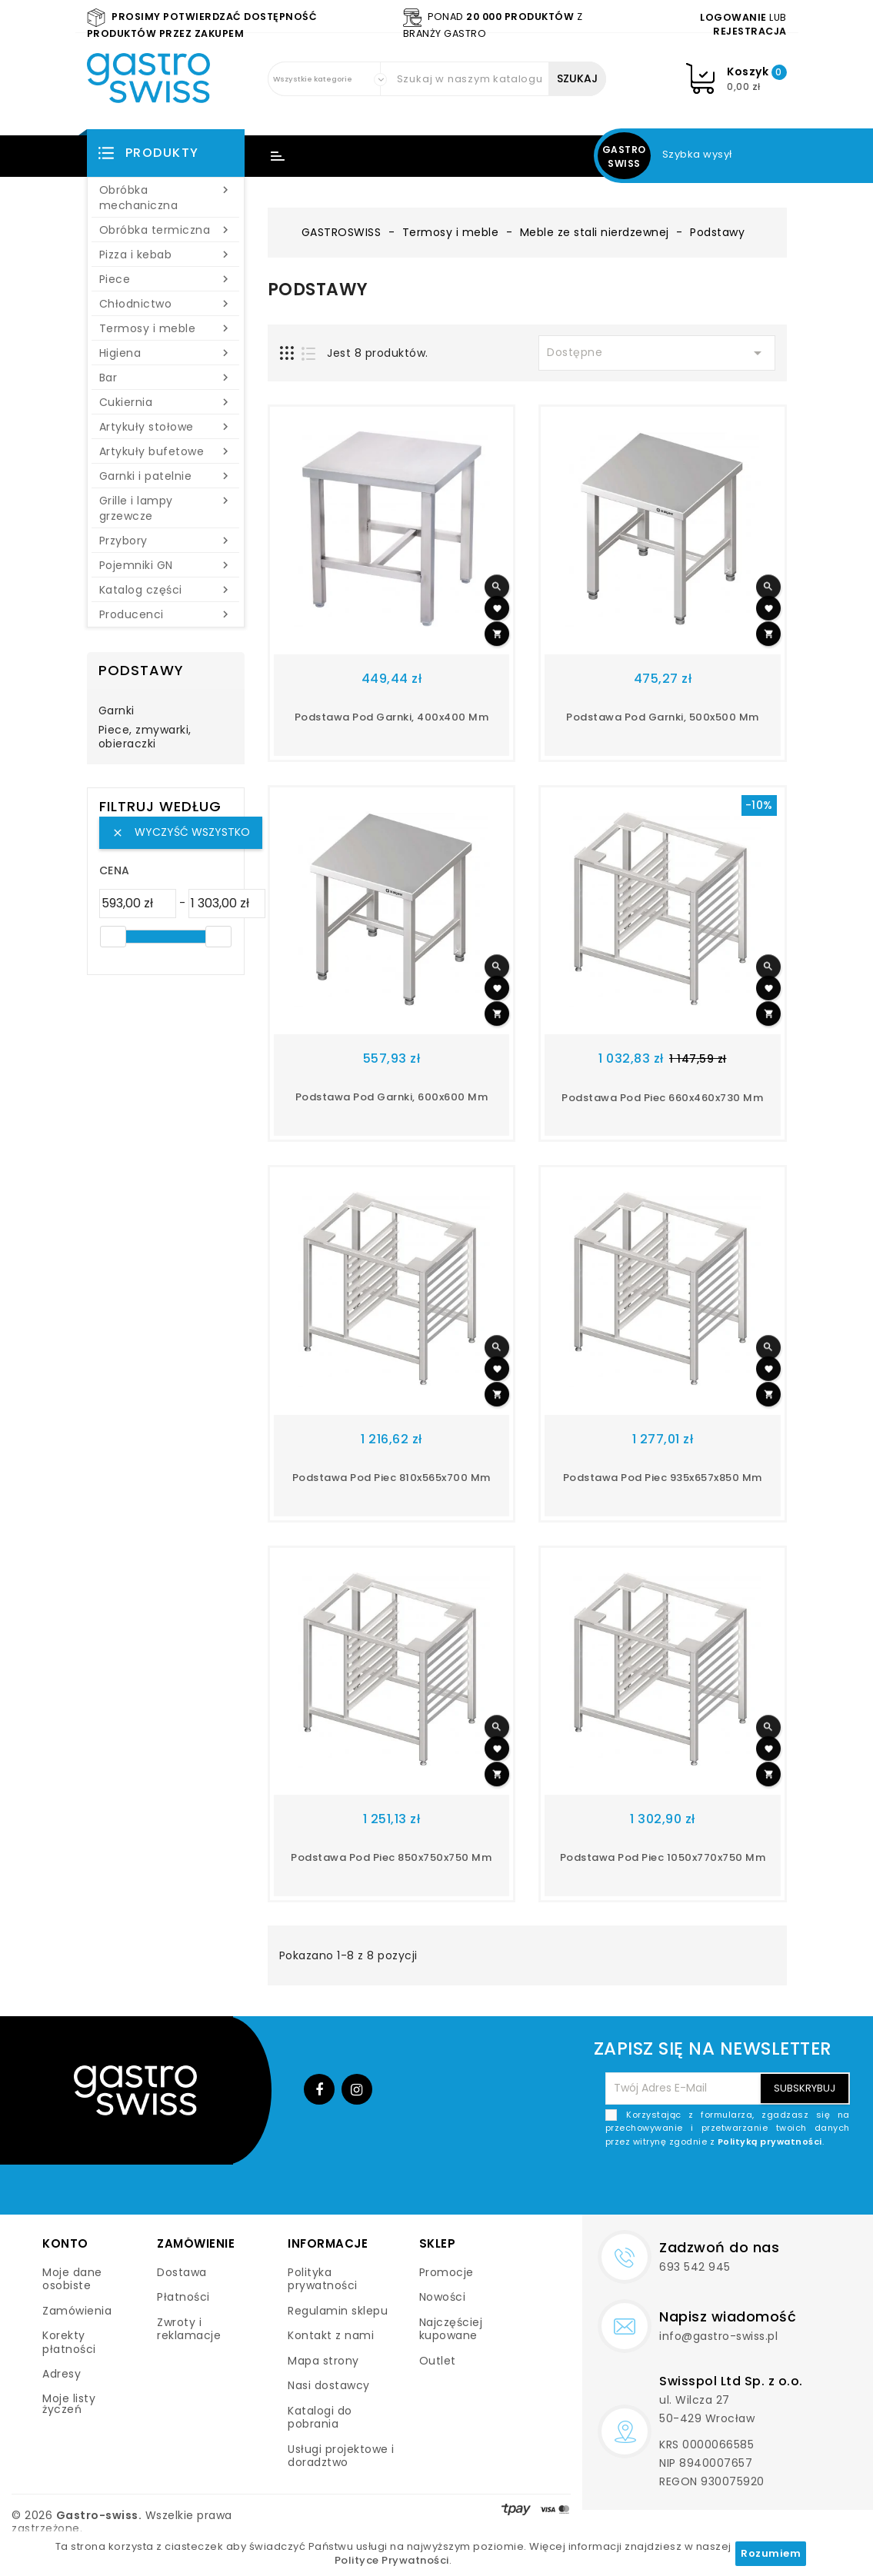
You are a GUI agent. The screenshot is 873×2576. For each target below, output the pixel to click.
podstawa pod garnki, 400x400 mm (392, 717)
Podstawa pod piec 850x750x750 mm (391, 1857)
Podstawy (141, 670)
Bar (165, 377)
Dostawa (182, 2272)
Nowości (442, 2297)
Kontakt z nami (331, 2335)
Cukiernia (165, 402)
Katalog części (165, 589)
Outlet (437, 2360)
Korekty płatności (69, 2342)
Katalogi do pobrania (320, 2417)
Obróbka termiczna (165, 230)
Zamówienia (77, 2310)
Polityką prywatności (770, 2141)
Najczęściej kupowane (451, 2329)
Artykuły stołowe (165, 426)
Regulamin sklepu (338, 2310)
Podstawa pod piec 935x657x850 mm (662, 1477)
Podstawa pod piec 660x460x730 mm (662, 1097)
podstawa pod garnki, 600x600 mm (391, 1097)
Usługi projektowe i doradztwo (341, 2456)
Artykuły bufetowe (165, 451)
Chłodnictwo (165, 303)
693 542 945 (695, 2267)
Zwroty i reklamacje (189, 2329)
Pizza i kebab (165, 254)
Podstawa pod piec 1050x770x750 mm (663, 1857)
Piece (165, 279)
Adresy (61, 2373)
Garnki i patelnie (165, 476)
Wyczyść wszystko (181, 832)
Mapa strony (323, 2360)
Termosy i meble (165, 328)
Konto (65, 2243)
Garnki (116, 711)
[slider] (113, 936)
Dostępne (657, 353)
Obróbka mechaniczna (165, 197)
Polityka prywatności (323, 2279)
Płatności (183, 2297)
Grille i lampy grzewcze (165, 508)
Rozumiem (771, 2553)
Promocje (446, 2272)
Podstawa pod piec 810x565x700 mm (391, 1477)
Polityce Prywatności (392, 2560)
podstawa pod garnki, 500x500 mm (662, 717)
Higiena (165, 353)
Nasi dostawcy (329, 2385)
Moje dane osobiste (72, 2279)
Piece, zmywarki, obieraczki (145, 737)
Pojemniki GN (165, 565)
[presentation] (733, 2185)
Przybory (165, 540)
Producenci (165, 614)
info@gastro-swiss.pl (718, 2336)
